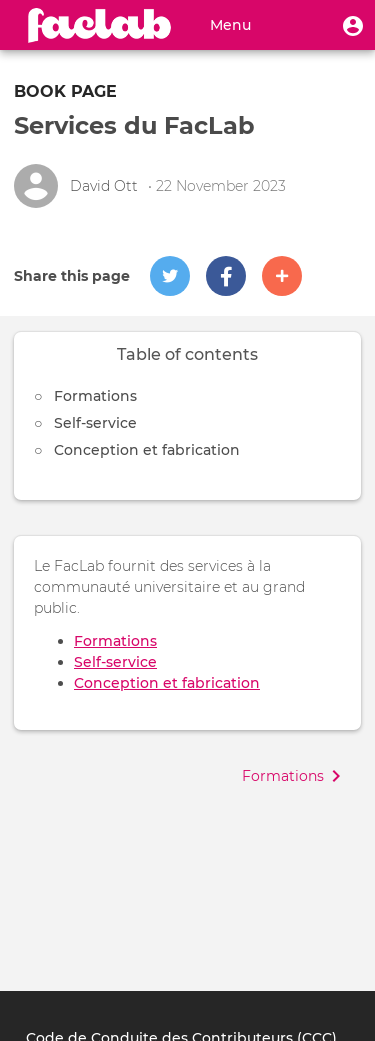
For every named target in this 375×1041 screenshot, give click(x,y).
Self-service (95, 423)
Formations (95, 396)
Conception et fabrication (147, 450)
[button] (353, 25)
